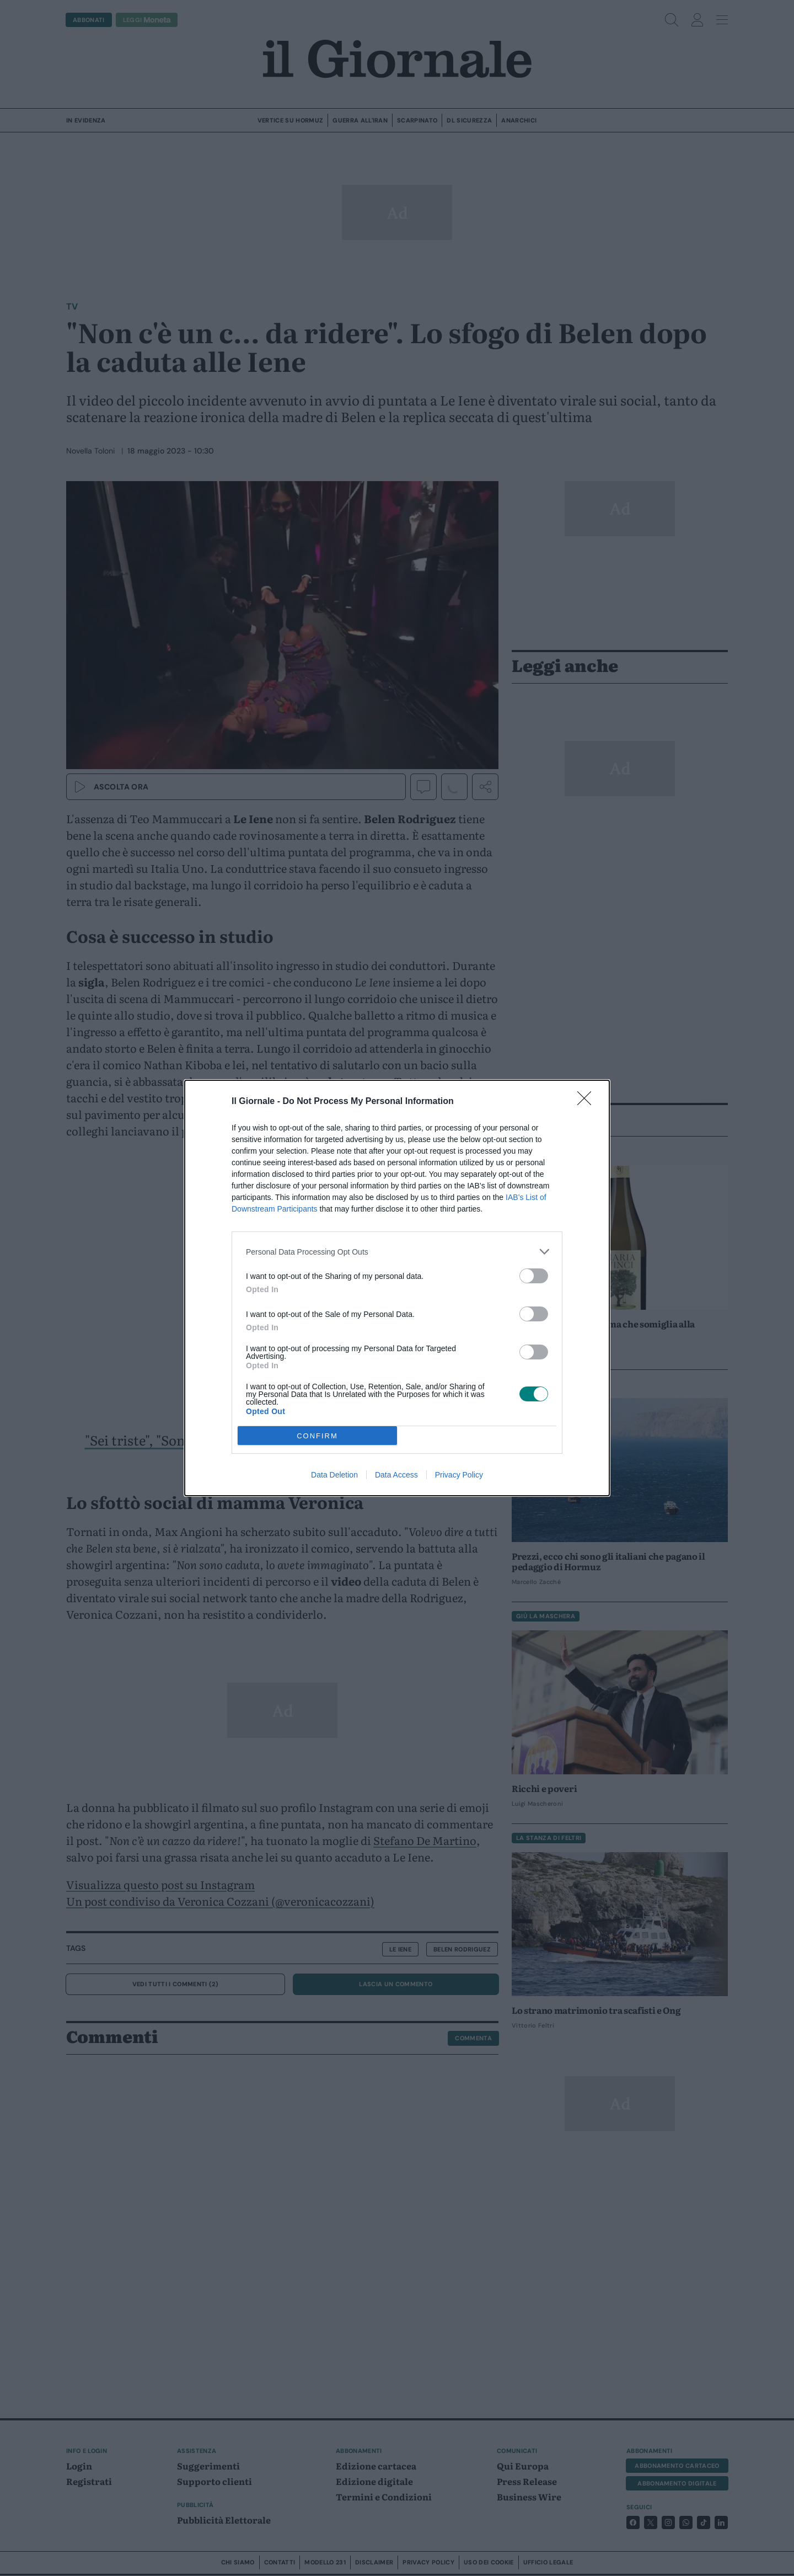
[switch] (533, 1275)
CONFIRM (317, 1436)
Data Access (396, 1474)
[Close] (587, 1101)
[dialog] (397, 1288)
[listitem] (397, 1251)
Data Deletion (334, 1474)
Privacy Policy (459, 1474)
